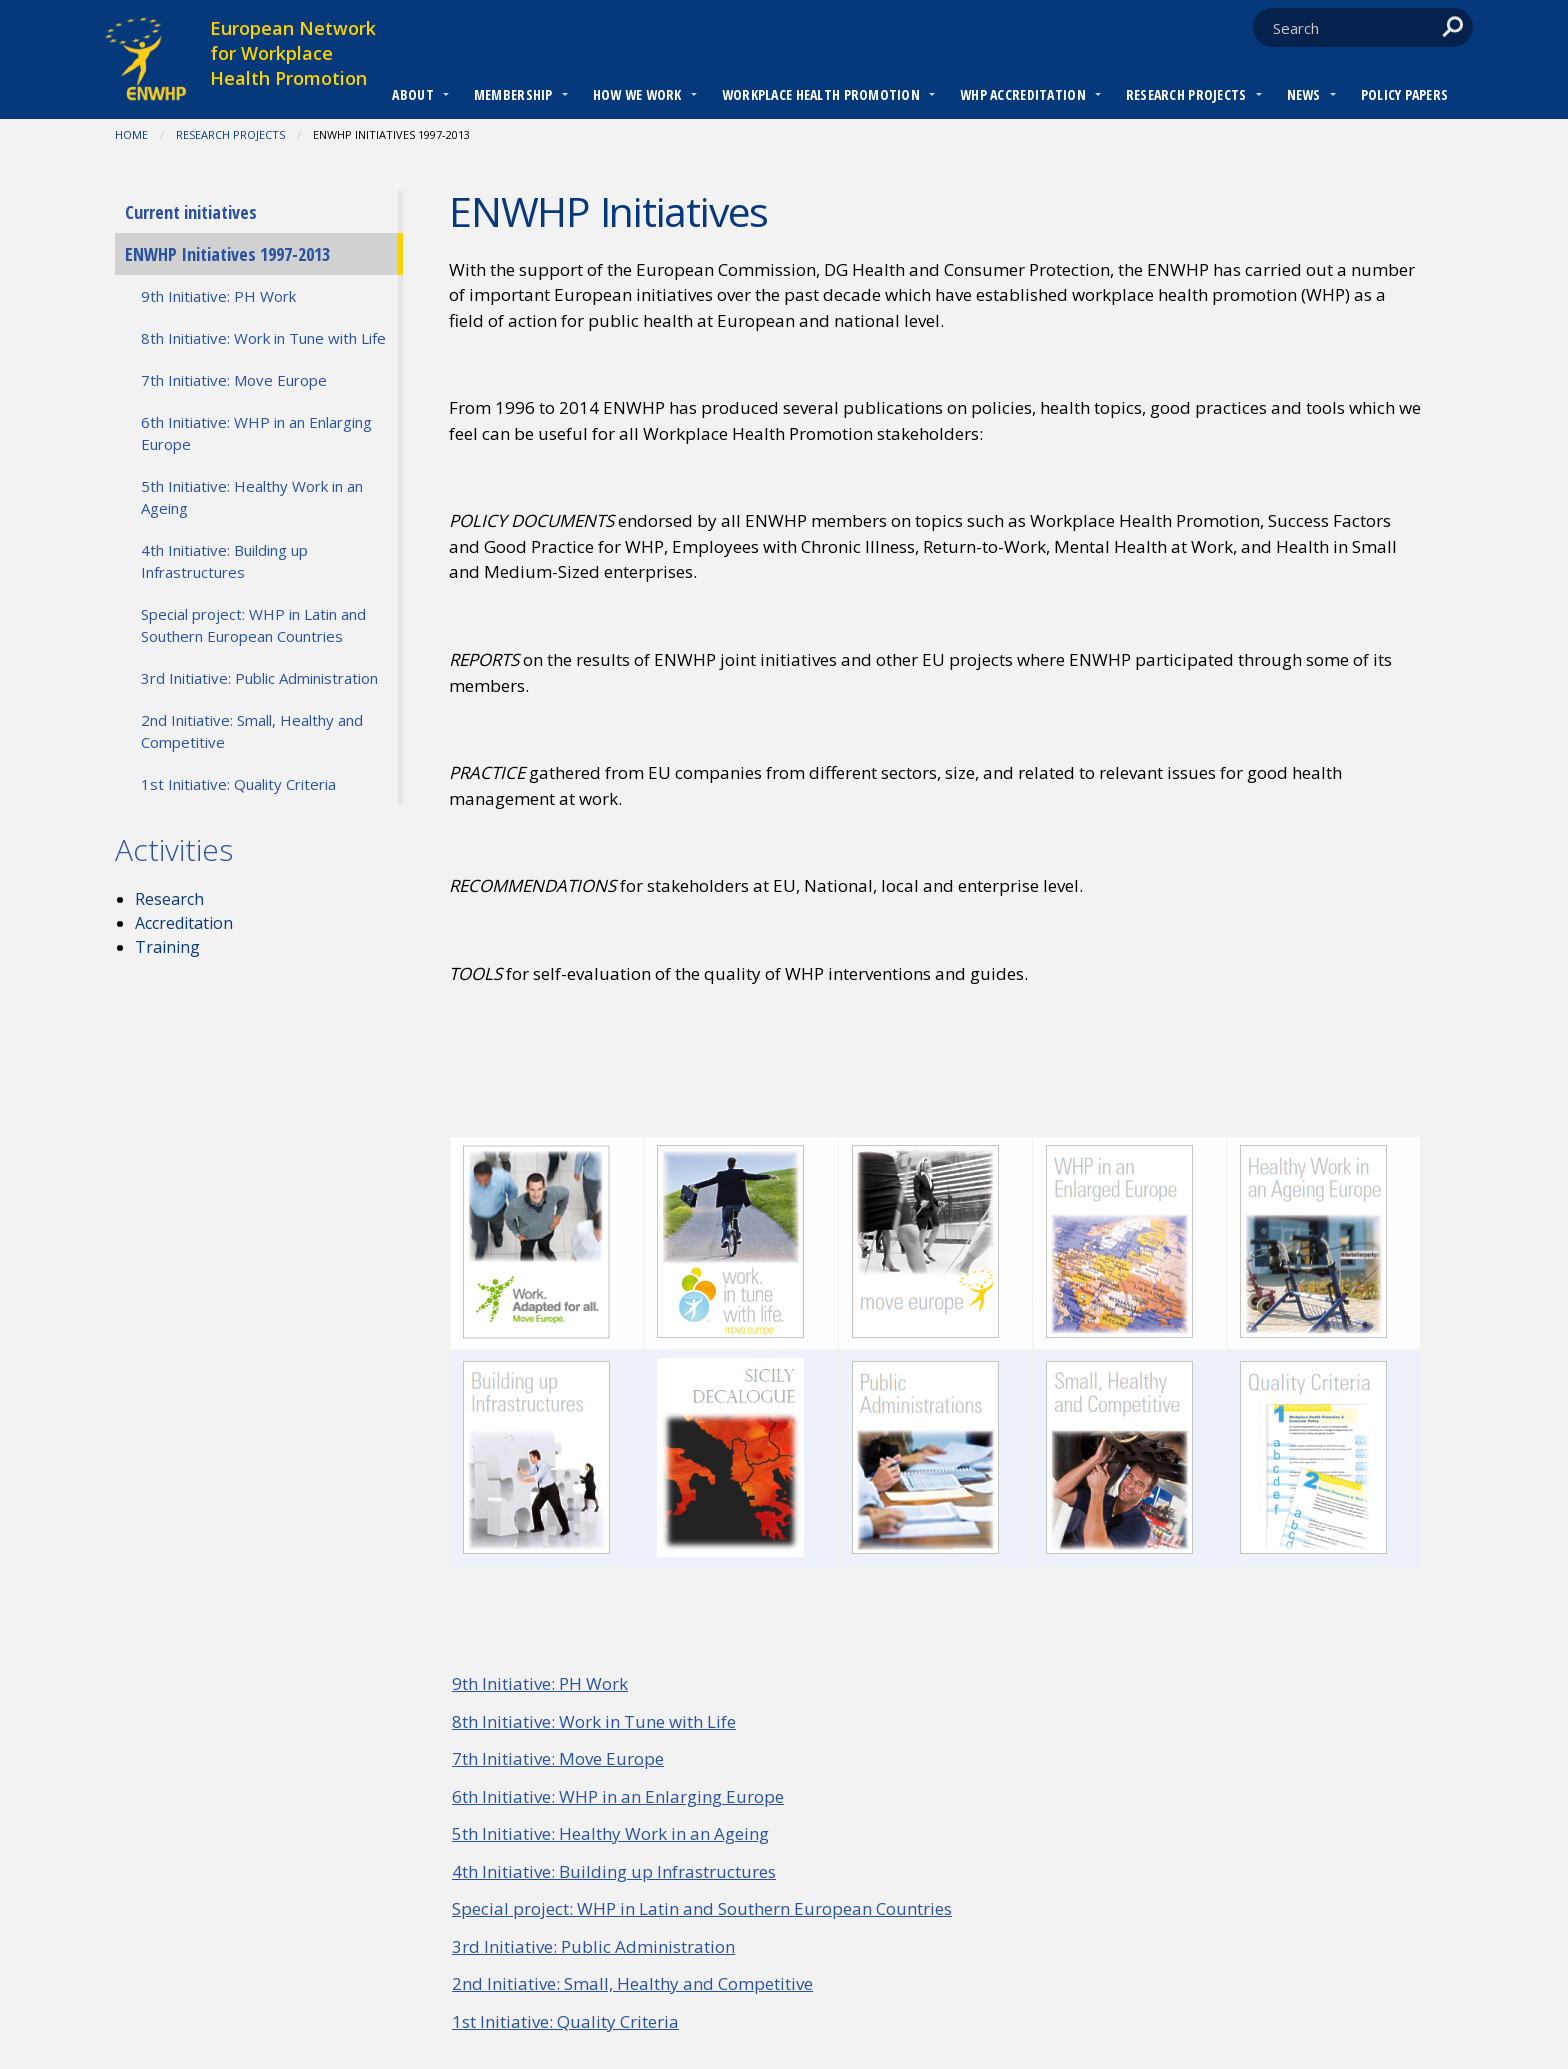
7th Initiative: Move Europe (558, 1758)
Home (131, 134)
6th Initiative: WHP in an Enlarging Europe (618, 1796)
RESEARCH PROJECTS (1186, 94)
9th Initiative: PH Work (540, 1683)
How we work (637, 94)
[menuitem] (412, 97)
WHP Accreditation (1023, 94)
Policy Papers (1405, 94)
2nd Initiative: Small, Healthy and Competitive (632, 1983)
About (412, 94)
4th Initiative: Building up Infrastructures (614, 1871)
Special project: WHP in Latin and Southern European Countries (702, 1908)
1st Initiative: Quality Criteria (565, 2021)
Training (167, 947)
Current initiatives (191, 212)
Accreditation (184, 923)
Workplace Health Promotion (821, 94)
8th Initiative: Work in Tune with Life (594, 1721)
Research (169, 899)
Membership (513, 94)
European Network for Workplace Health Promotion (293, 53)
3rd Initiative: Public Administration (593, 1946)
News (1304, 94)
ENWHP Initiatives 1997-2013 (227, 254)
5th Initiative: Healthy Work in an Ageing (610, 1833)
